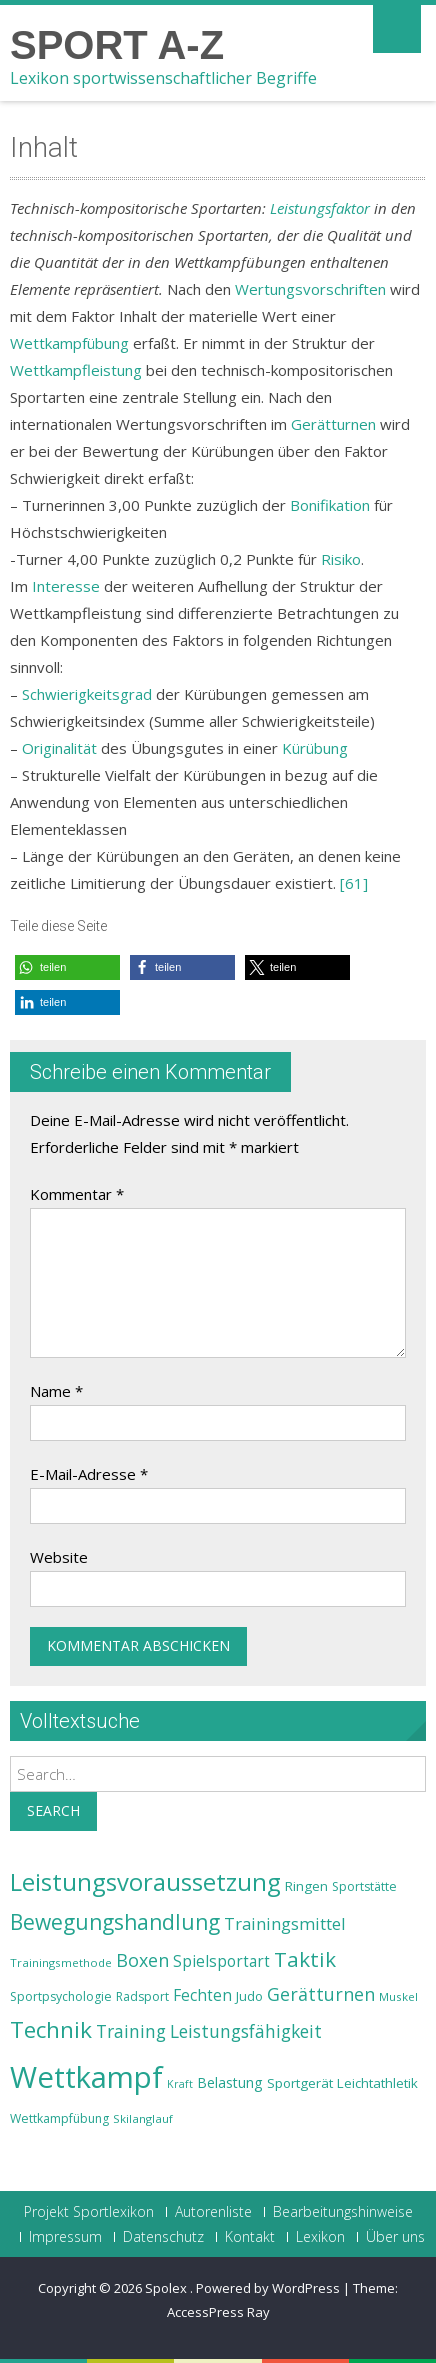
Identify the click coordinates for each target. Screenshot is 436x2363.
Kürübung (315, 748)
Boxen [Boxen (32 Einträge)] (142, 1960)
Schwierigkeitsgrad (87, 694)
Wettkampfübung (69, 343)
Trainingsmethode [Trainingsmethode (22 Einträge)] (61, 1962)
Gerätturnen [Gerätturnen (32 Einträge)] (321, 1994)
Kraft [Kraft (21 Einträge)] (180, 2084)
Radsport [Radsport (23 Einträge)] (142, 1996)
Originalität (59, 748)
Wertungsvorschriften (310, 289)
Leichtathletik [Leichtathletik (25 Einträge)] (377, 2083)
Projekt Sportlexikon (89, 2212)
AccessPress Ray (218, 2312)
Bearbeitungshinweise (343, 2212)
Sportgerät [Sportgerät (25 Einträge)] (300, 2083)
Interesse (66, 586)
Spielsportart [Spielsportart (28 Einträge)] (221, 1961)
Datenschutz (163, 2237)
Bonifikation (330, 505)
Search (53, 1810)
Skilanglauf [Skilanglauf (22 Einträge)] (143, 2118)
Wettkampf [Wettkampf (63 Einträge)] (86, 2077)
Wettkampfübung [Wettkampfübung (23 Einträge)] (59, 2118)
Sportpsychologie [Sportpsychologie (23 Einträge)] (61, 1996)
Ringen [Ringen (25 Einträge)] (306, 1886)
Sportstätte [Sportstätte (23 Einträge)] (364, 1886)
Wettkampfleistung (76, 370)
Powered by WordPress (268, 2288)
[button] (67, 967)
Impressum (65, 2237)
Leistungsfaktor (320, 208)
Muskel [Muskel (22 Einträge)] (398, 1996)
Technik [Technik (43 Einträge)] (51, 2029)
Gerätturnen (333, 424)
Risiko (341, 559)
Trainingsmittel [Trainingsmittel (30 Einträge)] (285, 1923)
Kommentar (77, 1194)
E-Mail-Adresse (89, 1474)
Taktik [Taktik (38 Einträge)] (305, 1959)
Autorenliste (213, 2212)
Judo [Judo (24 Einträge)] (249, 1996)
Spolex (167, 2288)
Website (59, 1557)
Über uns (395, 2237)
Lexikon (320, 2237)
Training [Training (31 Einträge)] (131, 2031)
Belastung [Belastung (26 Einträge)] (230, 2082)
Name (56, 1391)
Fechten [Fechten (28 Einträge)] (202, 1995)
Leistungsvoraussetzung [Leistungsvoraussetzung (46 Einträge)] (145, 1882)
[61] (354, 883)
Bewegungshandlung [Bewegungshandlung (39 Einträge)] (115, 1922)
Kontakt (250, 2237)
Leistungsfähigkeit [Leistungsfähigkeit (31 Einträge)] (246, 2031)
